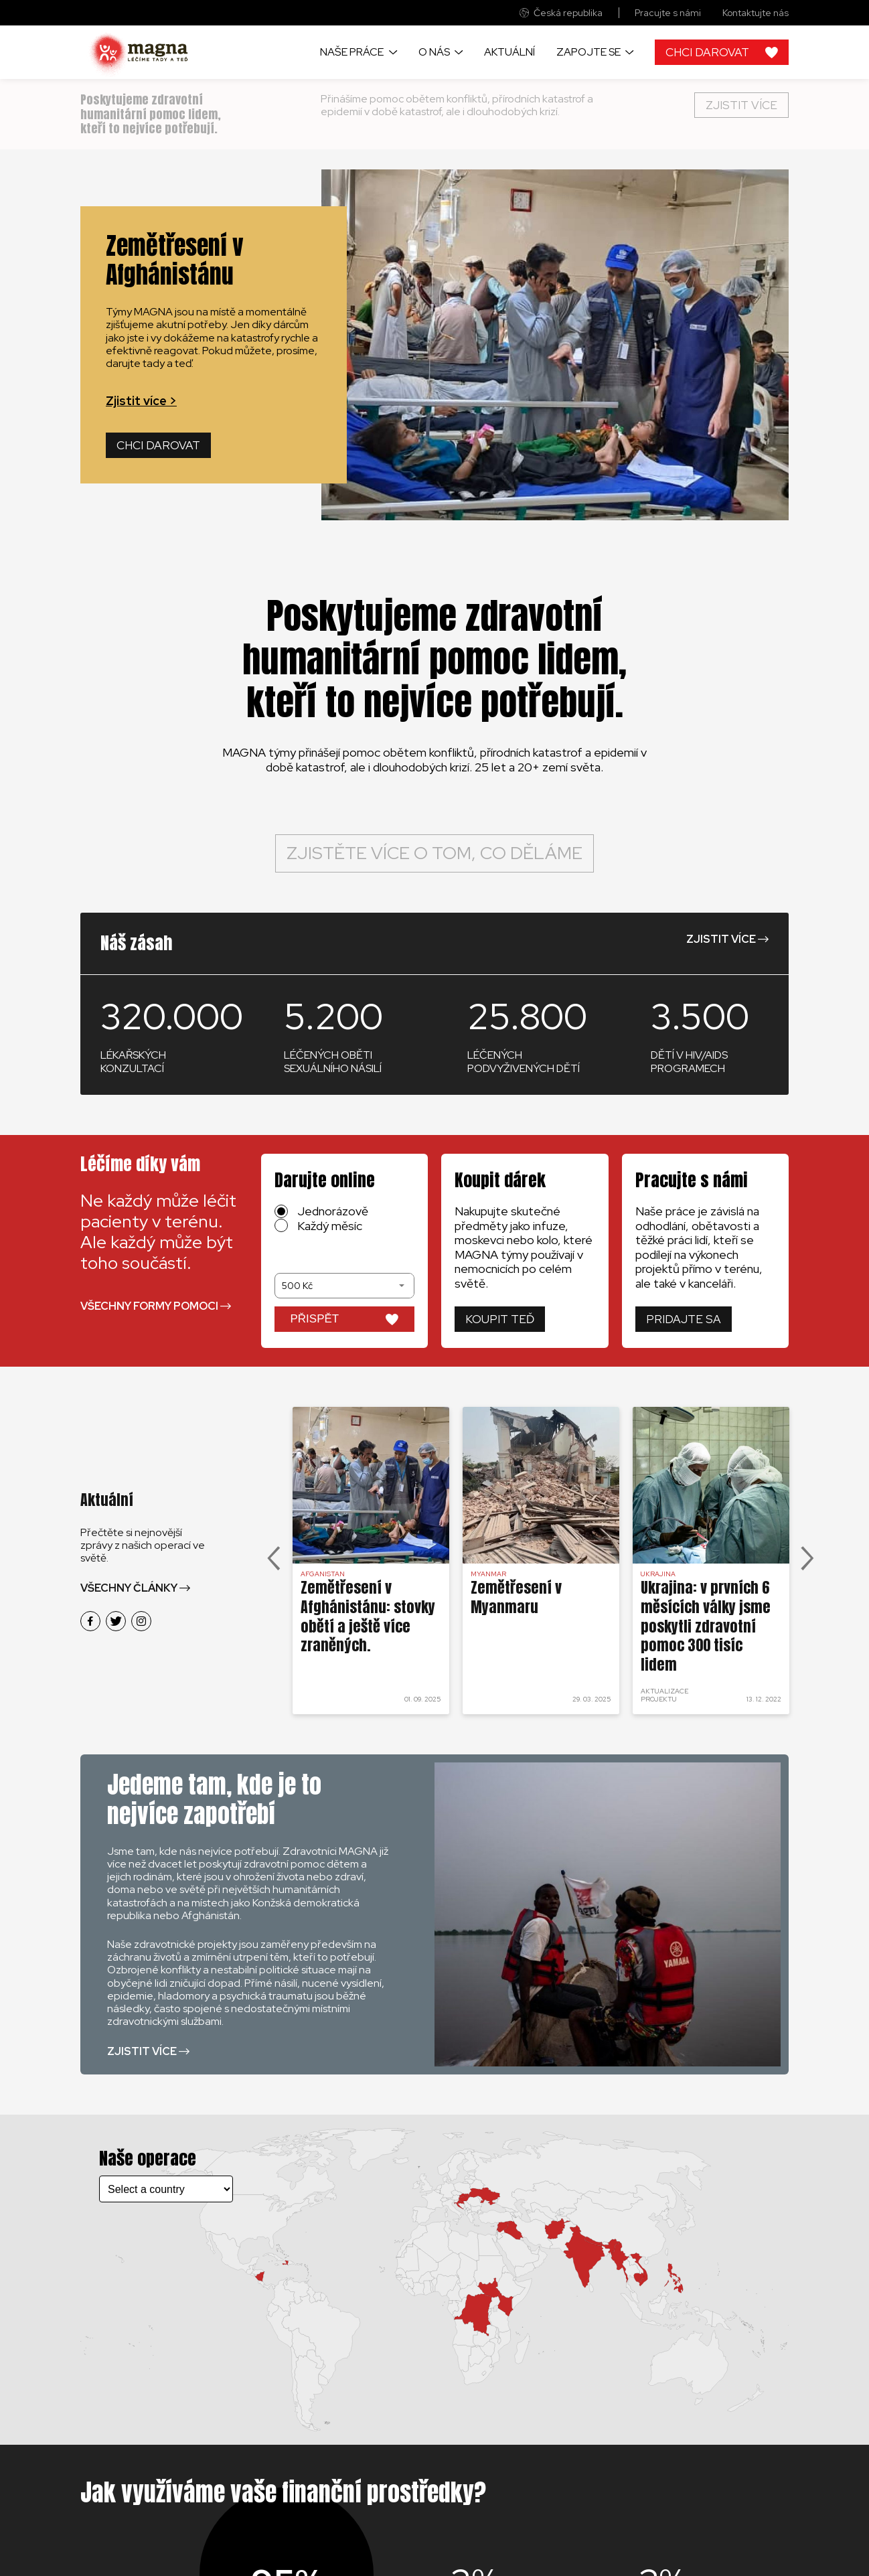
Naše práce (352, 52)
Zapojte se (588, 52)
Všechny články (128, 1588)
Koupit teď (499, 1319)
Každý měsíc (329, 1226)
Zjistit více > (141, 400)
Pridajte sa (683, 1319)
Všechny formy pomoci (149, 1306)
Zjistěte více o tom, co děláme (434, 853)
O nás (434, 52)
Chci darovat (158, 445)
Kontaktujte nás (755, 13)
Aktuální (509, 52)
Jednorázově (332, 1211)
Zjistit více (741, 105)
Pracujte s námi (668, 13)
